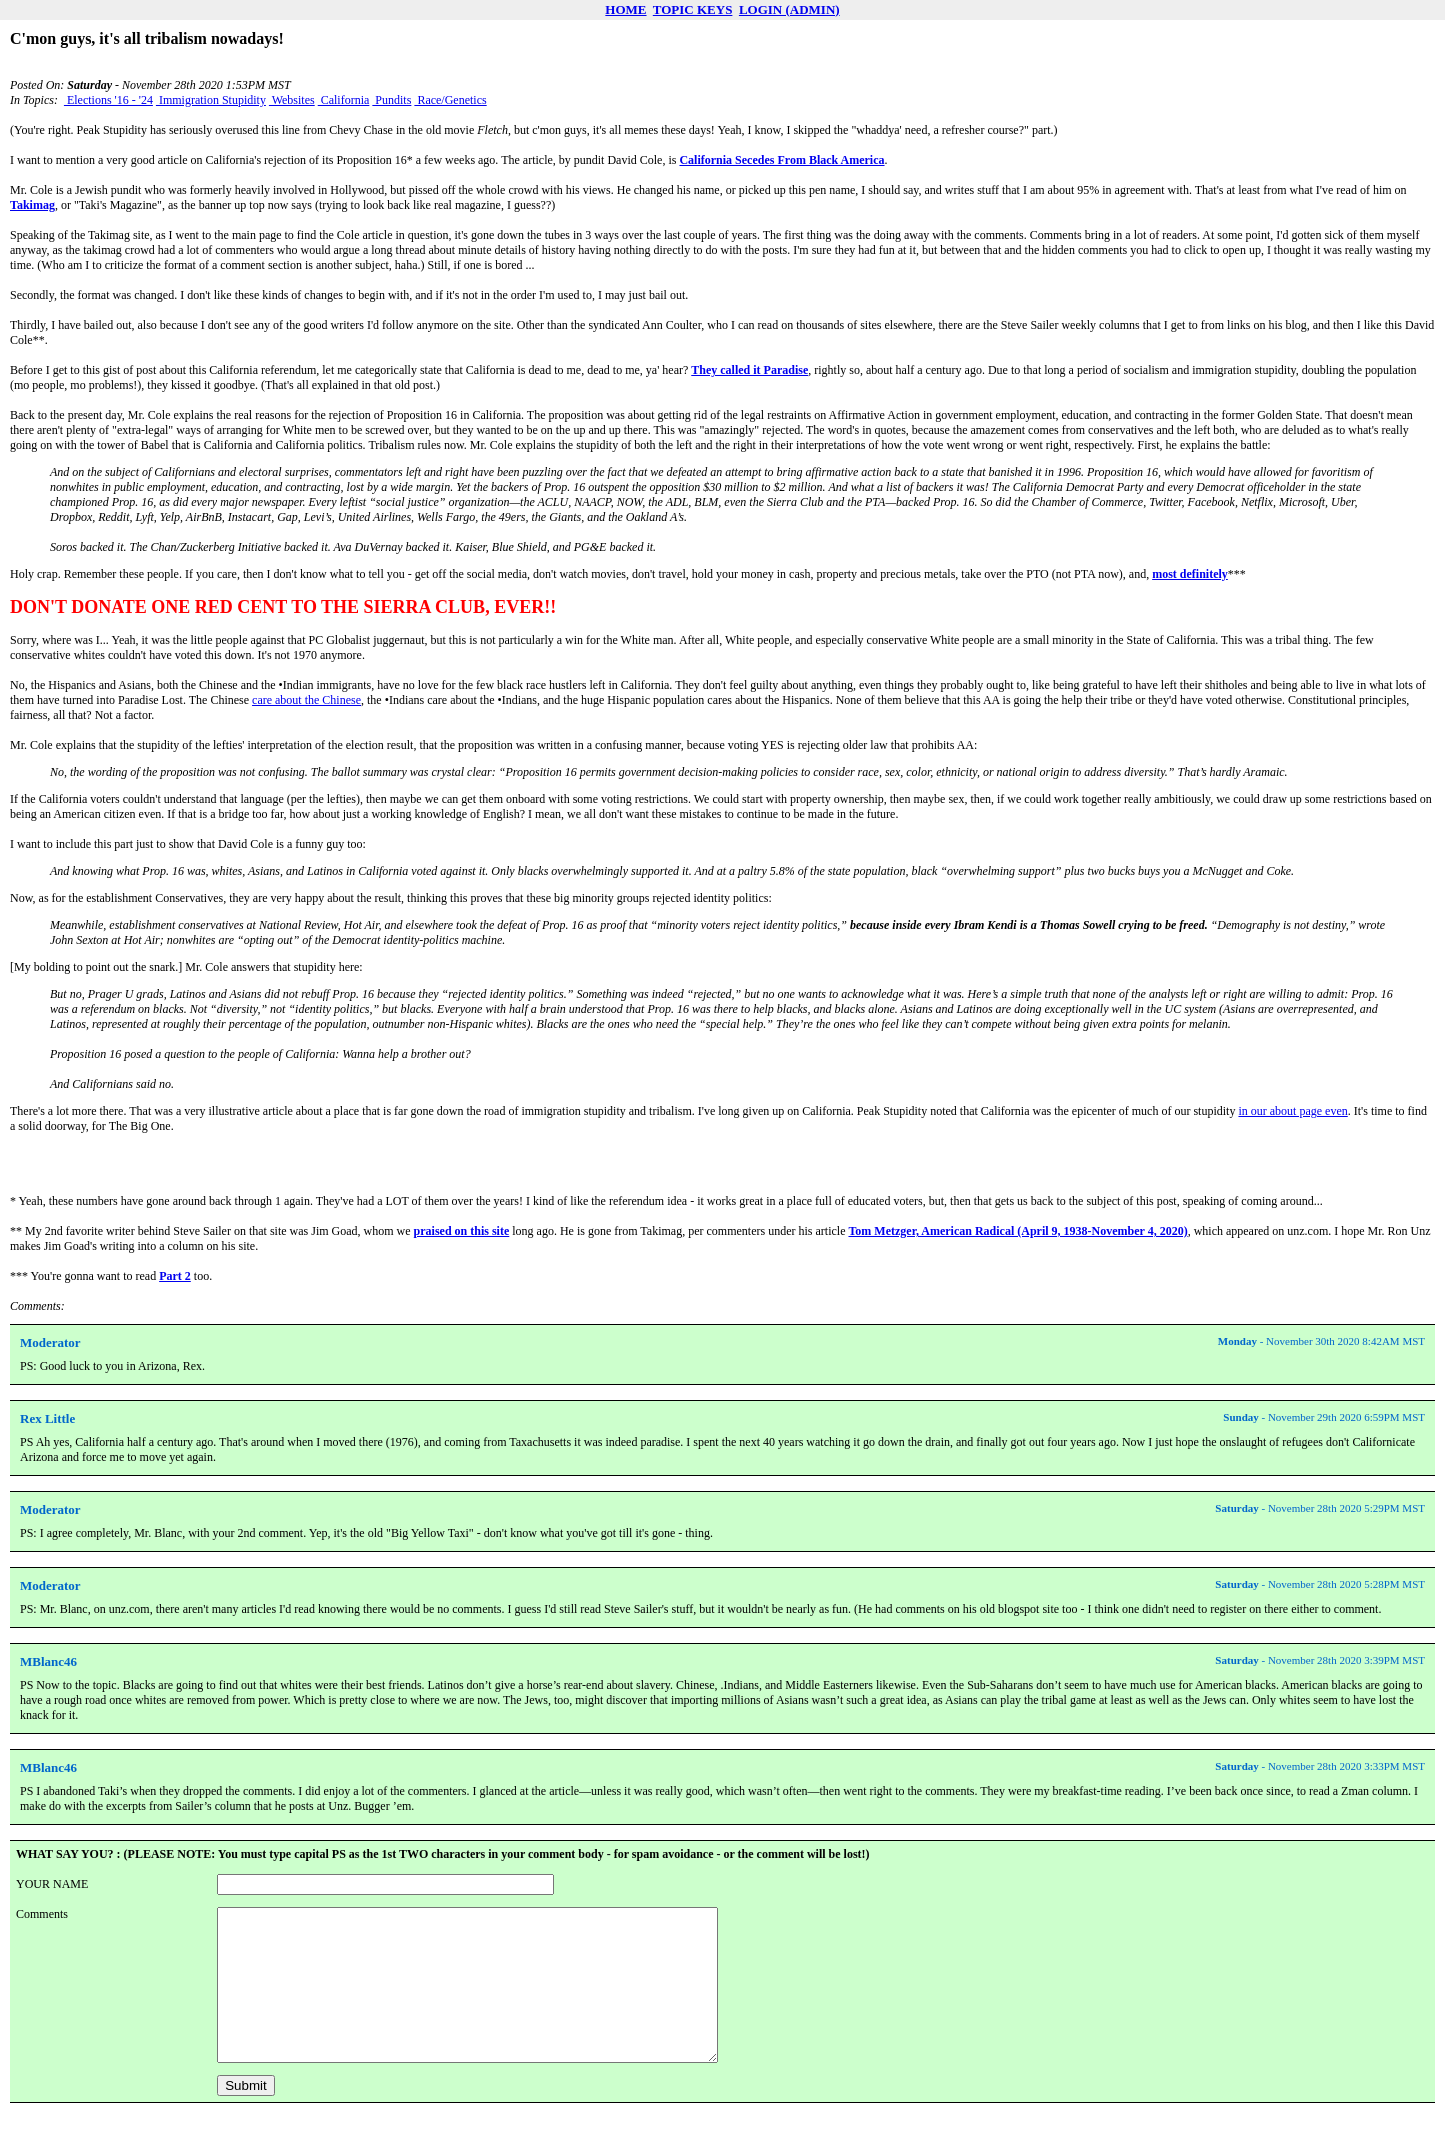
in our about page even (1292, 1111)
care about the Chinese (306, 700)
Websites (292, 100)
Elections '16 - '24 (108, 100)
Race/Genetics (450, 100)
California (344, 100)
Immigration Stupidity (211, 100)
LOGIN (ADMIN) (789, 9)
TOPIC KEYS (693, 9)
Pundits (391, 100)
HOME (625, 9)
